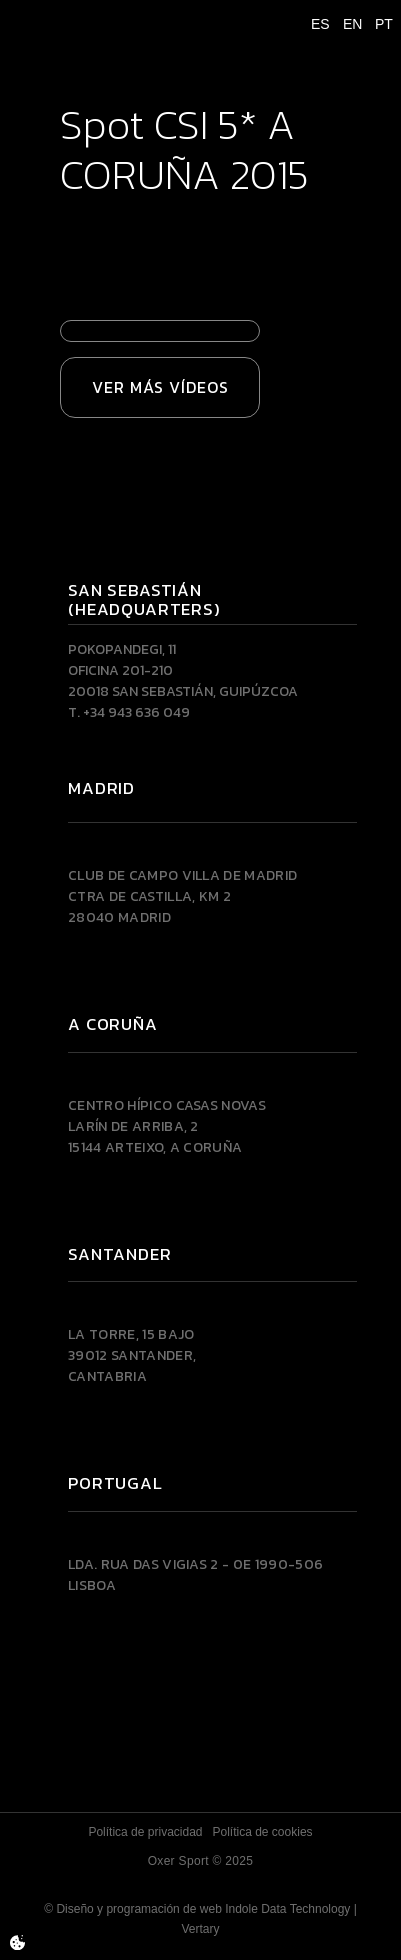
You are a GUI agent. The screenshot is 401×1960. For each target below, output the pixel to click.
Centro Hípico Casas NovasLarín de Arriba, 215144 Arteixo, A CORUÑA (167, 1126)
